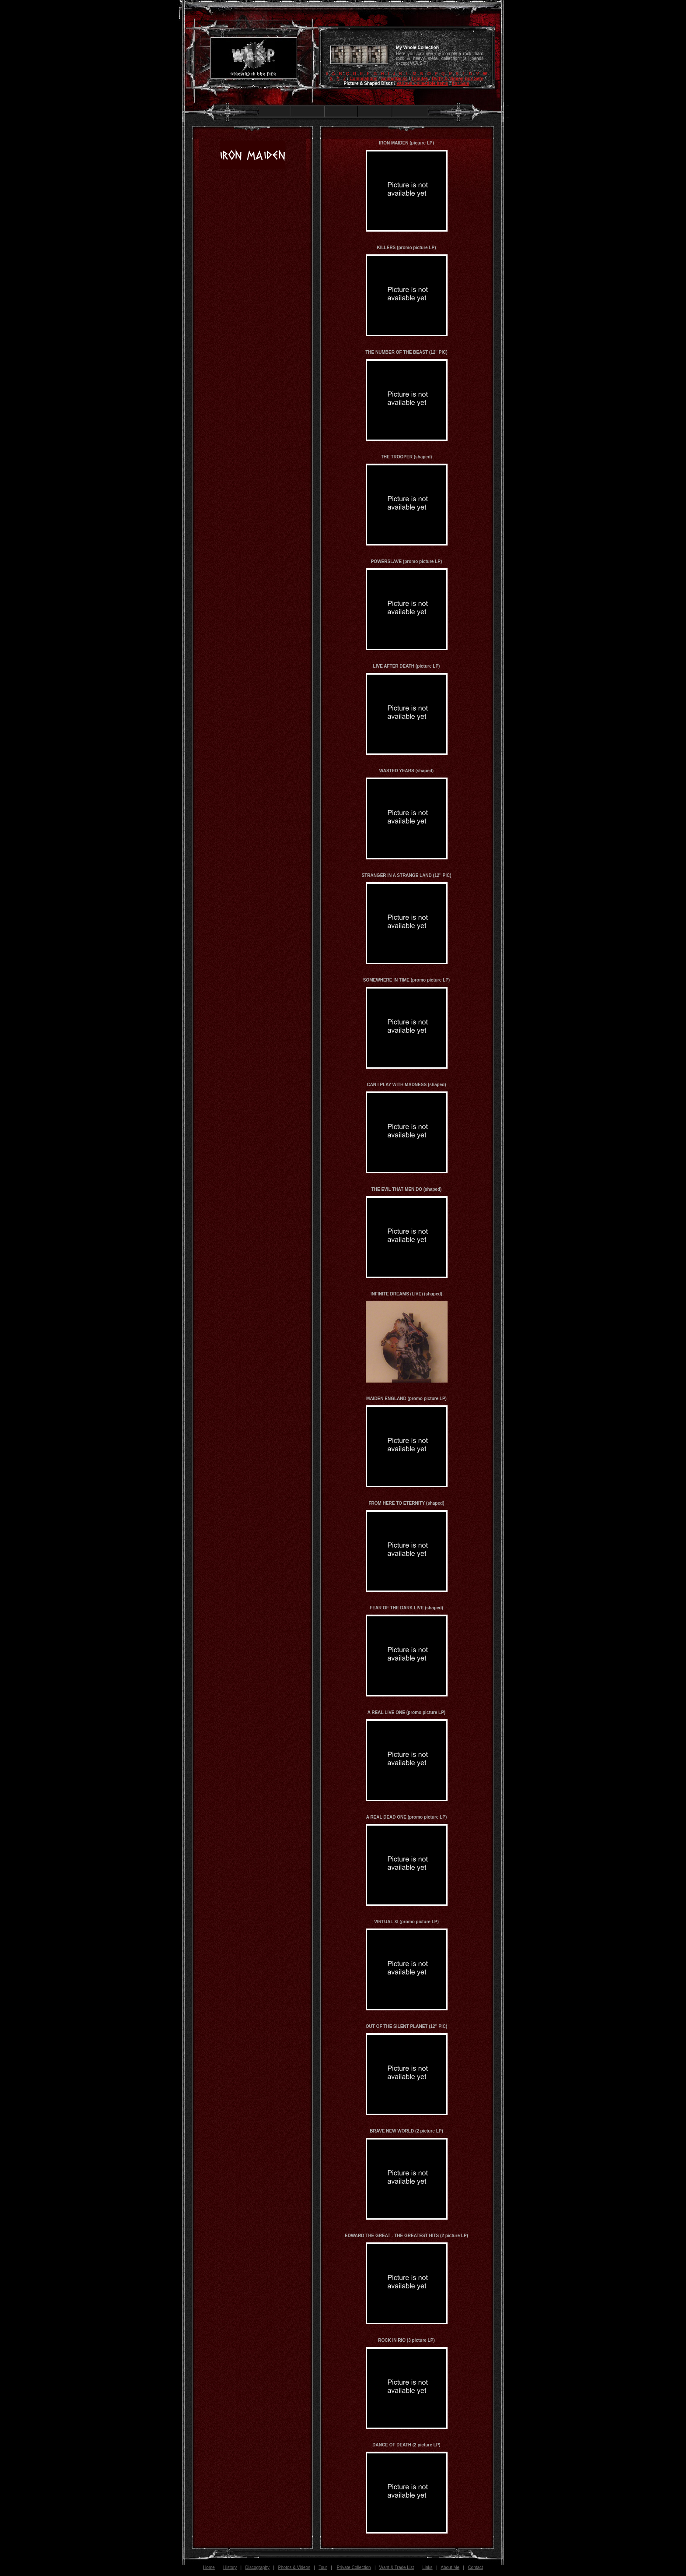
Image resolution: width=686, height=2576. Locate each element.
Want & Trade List (396, 2567)
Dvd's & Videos (447, 78)
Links (427, 2567)
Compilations (363, 78)
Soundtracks (394, 78)
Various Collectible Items (422, 83)
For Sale (460, 83)
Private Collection (354, 2567)
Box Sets (474, 78)
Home (209, 2567)
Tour (322, 2567)
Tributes (419, 78)
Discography (257, 2567)
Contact (475, 2567)
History (230, 2567)
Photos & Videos (294, 2567)
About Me (450, 2567)
